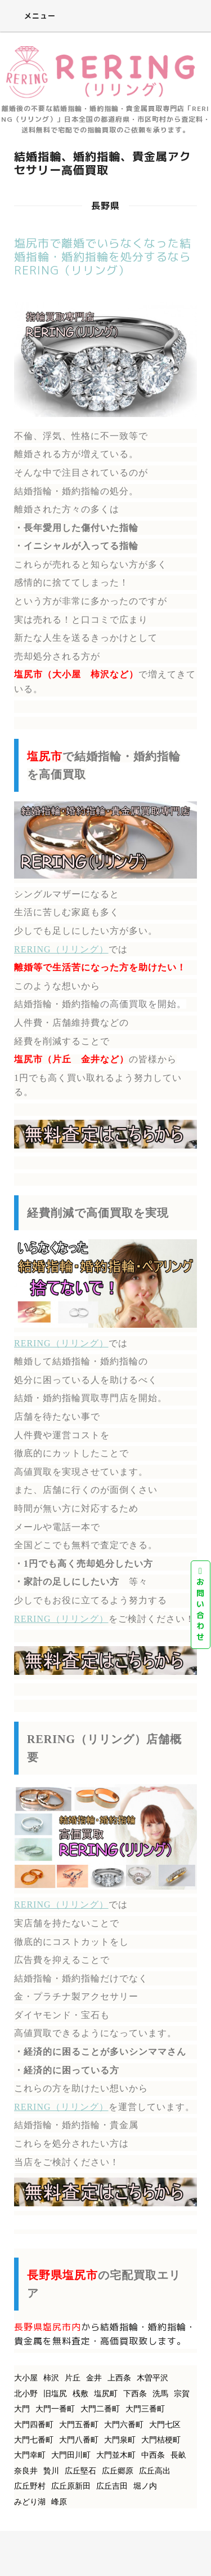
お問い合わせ (200, 1604)
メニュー (32, 16)
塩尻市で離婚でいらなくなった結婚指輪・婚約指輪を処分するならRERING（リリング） (102, 256)
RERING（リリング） (61, 949)
